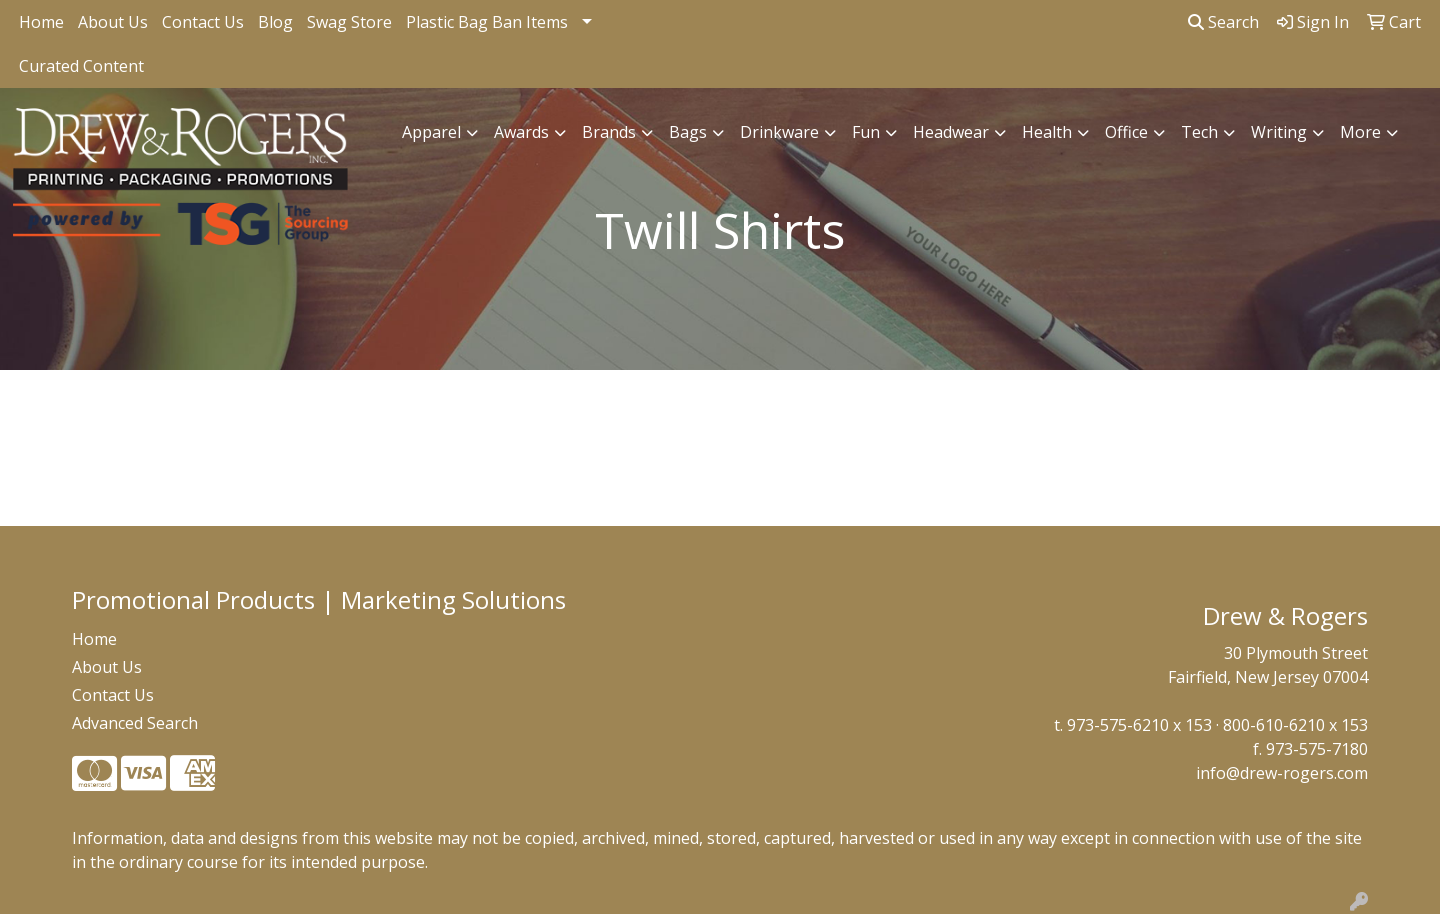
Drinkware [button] (779, 132)
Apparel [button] (431, 132)
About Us (113, 22)
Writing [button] (1279, 132)
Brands (609, 132)
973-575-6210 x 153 (1139, 725)
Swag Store (349, 22)
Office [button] (1126, 132)
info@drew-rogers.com (1282, 773)
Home (41, 22)
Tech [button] (1199, 132)
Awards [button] (521, 132)
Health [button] (1047, 132)
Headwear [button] (951, 132)
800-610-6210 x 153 (1295, 725)
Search (1223, 22)
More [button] (1360, 132)
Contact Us (203, 22)
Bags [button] (688, 132)
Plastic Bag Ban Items (487, 22)
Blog (275, 22)
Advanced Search (135, 723)
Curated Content (81, 66)
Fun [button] (866, 132)
